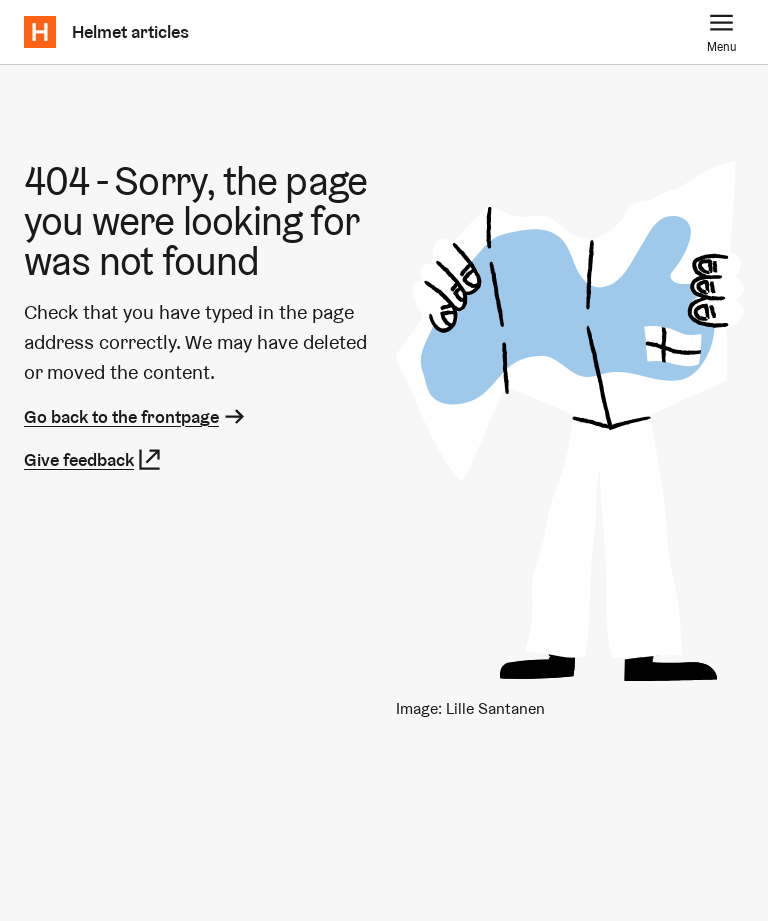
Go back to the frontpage (136, 416)
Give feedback (93, 459)
